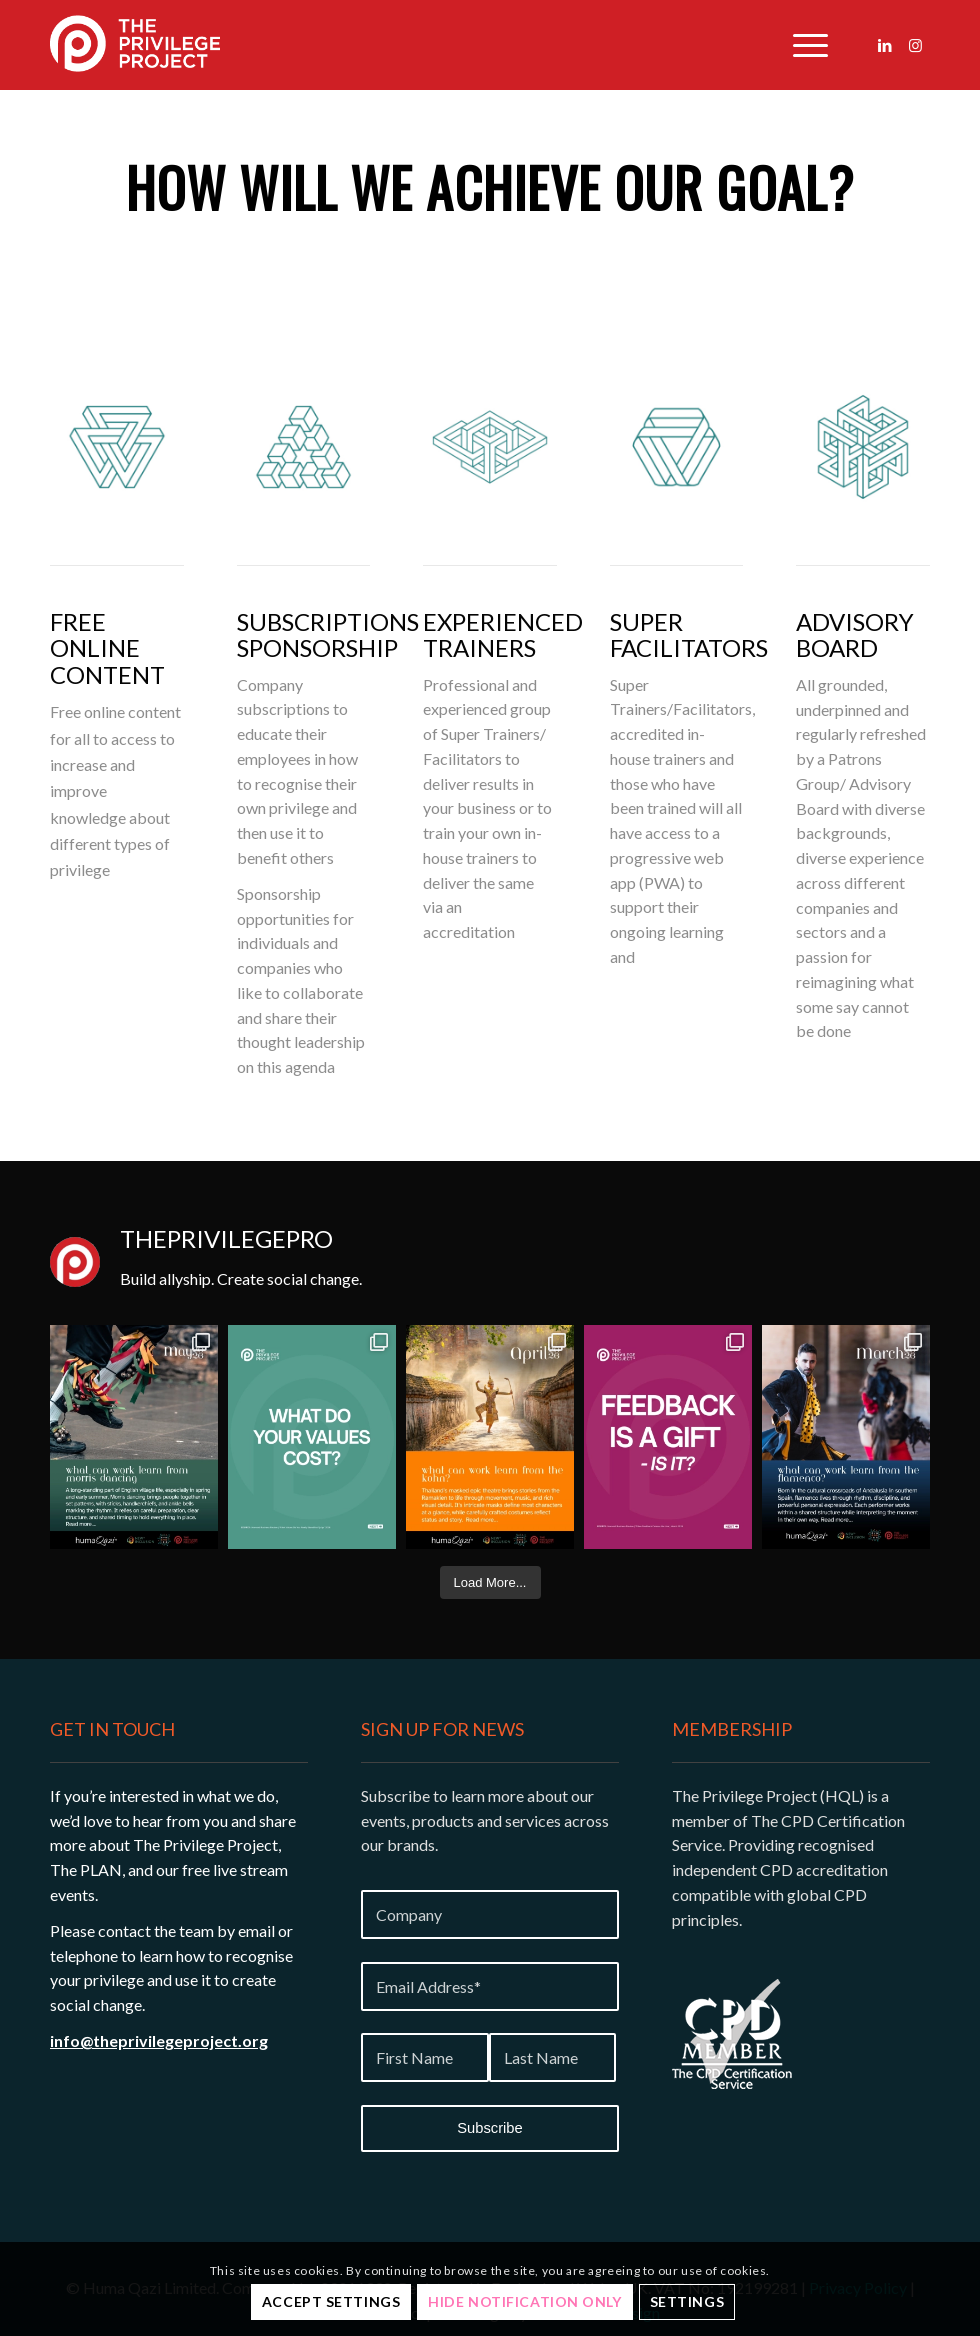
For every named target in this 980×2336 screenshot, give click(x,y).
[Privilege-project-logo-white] (135, 45)
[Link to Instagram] (915, 45)
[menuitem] (800, 45)
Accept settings (331, 2301)
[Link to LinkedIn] (885, 45)
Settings (687, 2301)
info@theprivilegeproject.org (159, 2040)
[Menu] (800, 45)
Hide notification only (524, 2301)
